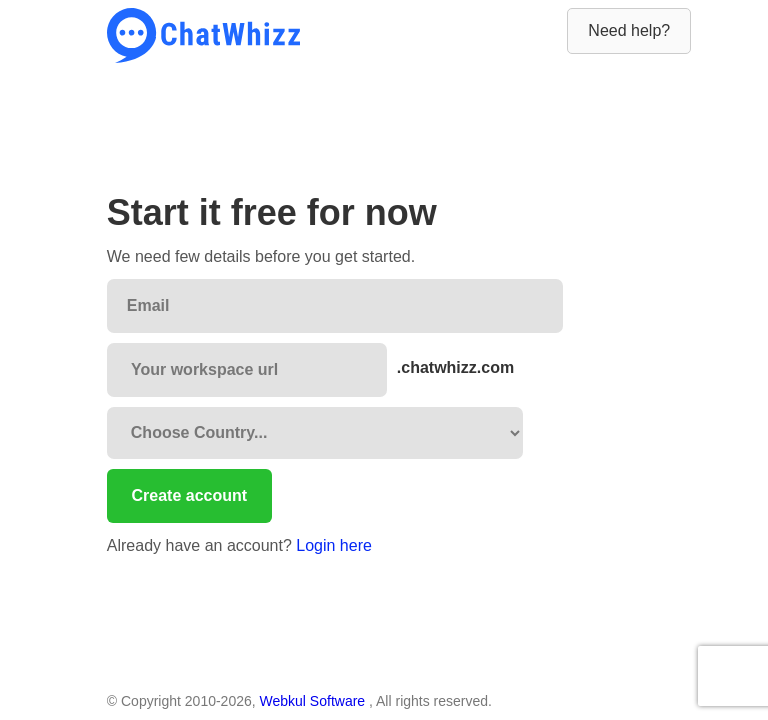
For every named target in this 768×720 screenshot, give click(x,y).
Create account (190, 495)
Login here (334, 545)
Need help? (629, 30)
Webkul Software (314, 701)
